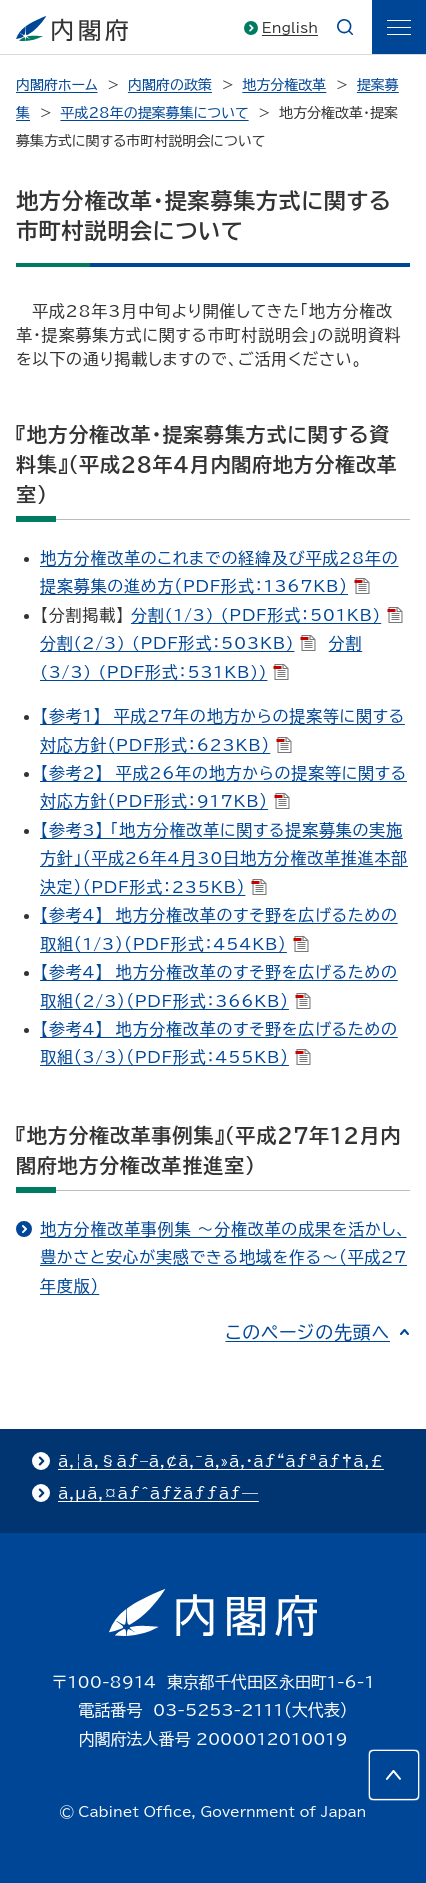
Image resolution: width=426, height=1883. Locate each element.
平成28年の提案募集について (154, 113)
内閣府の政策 (170, 85)
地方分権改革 (284, 85)
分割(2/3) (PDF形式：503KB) (178, 643)
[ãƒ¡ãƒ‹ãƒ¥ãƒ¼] (399, 27)
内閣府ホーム (56, 85)
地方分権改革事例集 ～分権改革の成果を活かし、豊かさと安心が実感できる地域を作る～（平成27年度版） (223, 1257)
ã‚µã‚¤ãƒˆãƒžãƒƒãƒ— (158, 1493)
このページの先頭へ (307, 1332)
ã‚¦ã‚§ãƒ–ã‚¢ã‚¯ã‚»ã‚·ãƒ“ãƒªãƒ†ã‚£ (221, 1461)
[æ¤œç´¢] (345, 27)
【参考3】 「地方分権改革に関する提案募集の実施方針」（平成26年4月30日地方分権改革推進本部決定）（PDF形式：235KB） (224, 858)
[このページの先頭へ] (394, 1775)
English (290, 28)
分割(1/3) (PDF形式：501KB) (267, 615)
